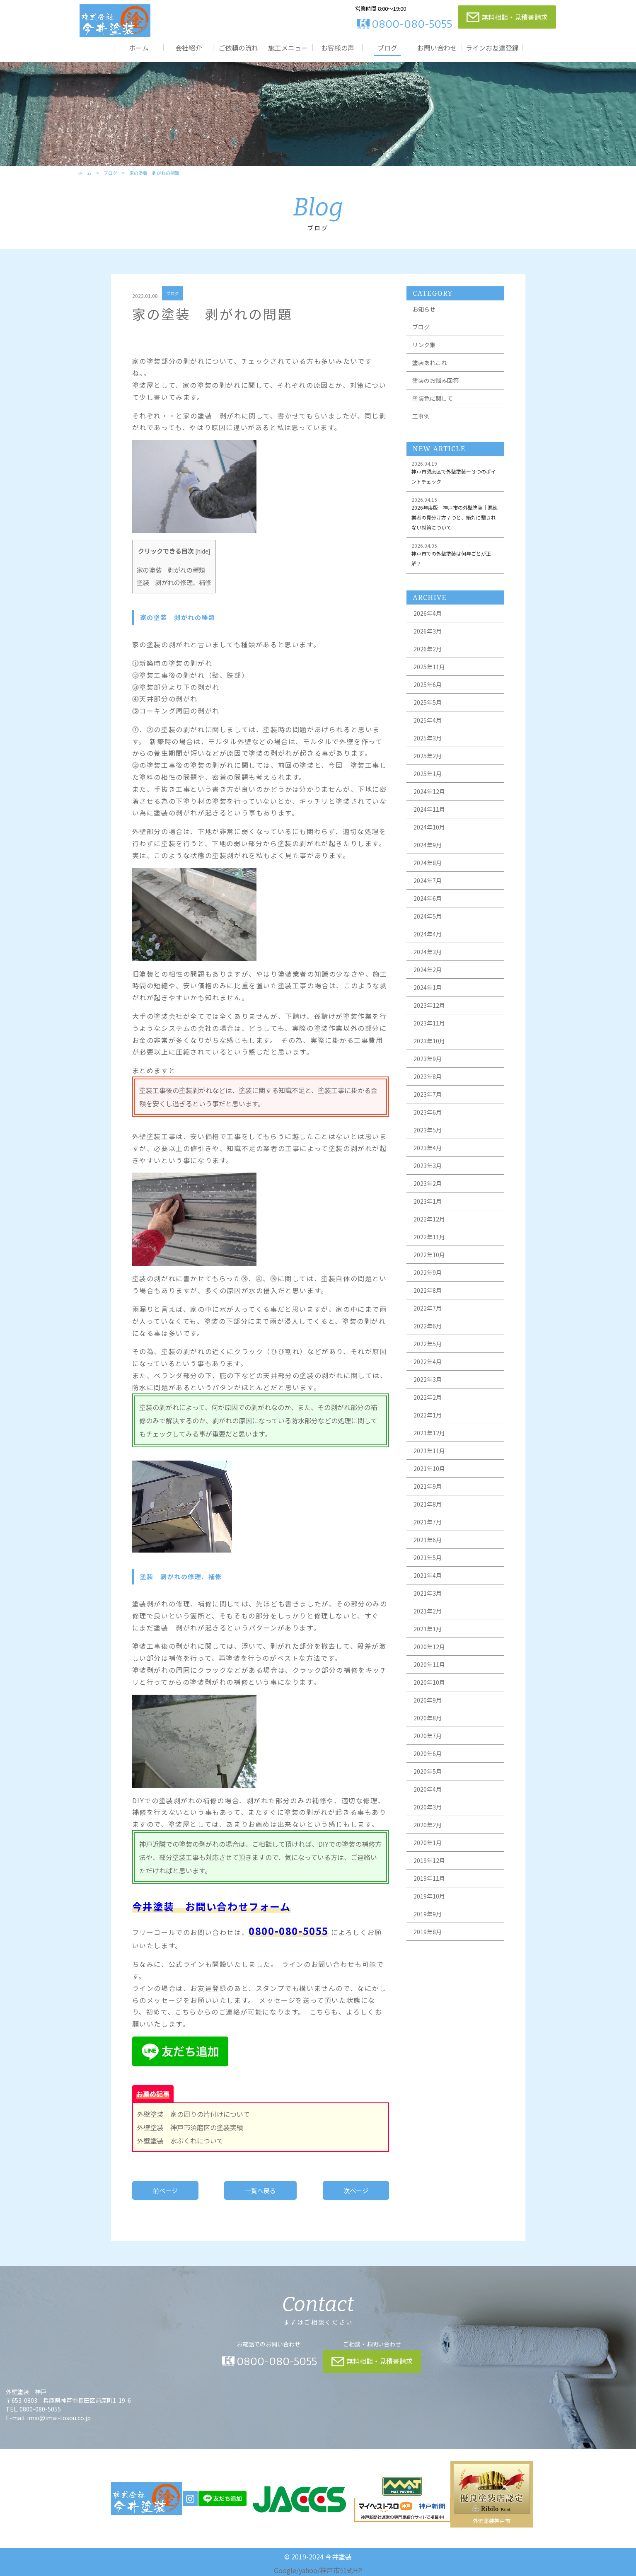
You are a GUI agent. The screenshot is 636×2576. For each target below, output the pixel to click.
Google (285, 2570)
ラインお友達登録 (492, 47)
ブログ (387, 47)
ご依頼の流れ (238, 47)
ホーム (139, 47)
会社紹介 (188, 47)
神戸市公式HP (341, 2570)
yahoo (308, 2570)
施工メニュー (288, 47)
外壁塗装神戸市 (491, 2521)
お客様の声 (337, 47)
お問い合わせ (437, 47)
